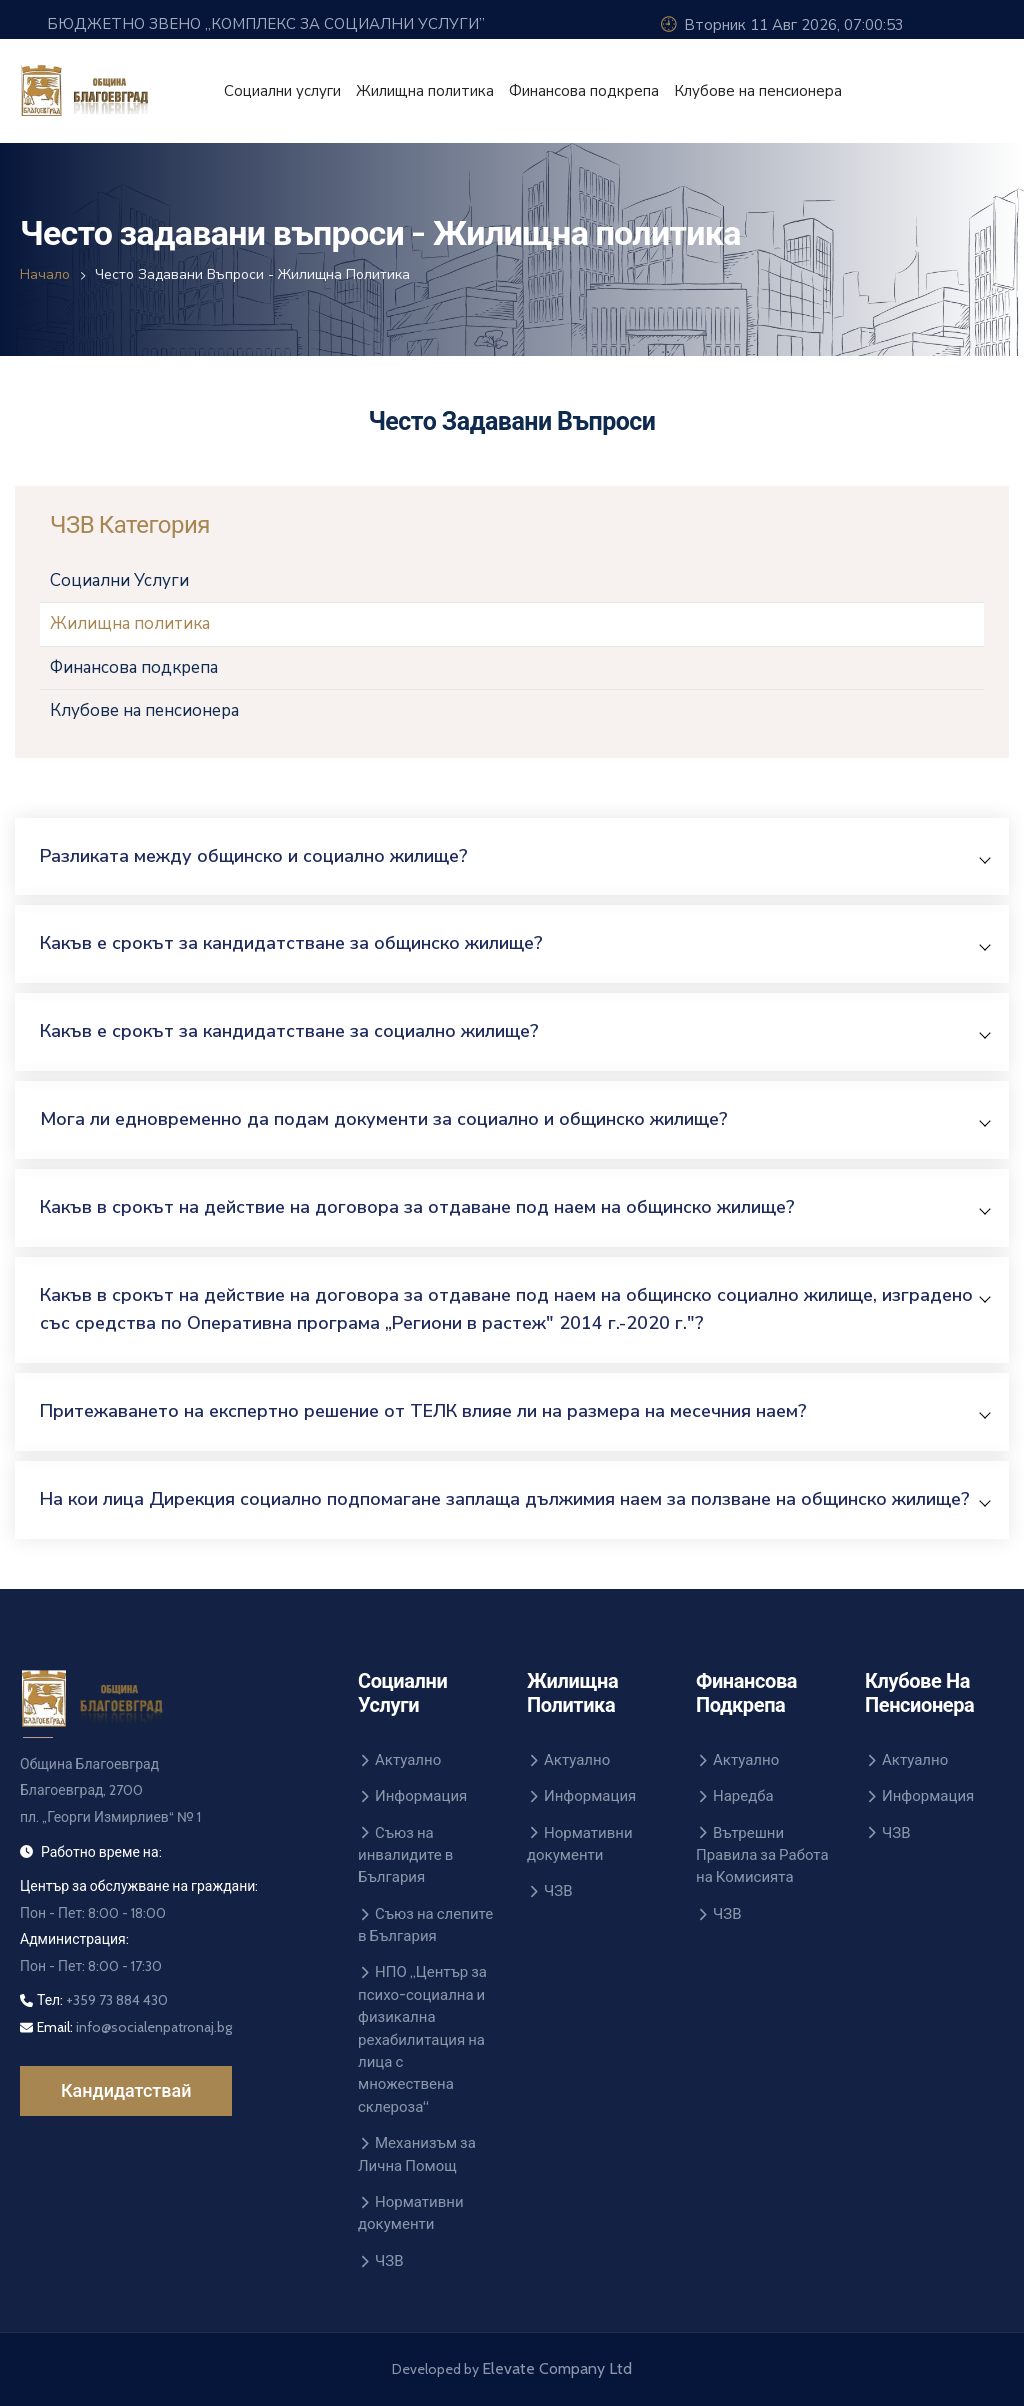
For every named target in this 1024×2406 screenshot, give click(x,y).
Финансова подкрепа (584, 91)
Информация (412, 1796)
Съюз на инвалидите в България (405, 1855)
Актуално (399, 1760)
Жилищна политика (425, 91)
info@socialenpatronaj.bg (152, 2027)
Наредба (735, 1796)
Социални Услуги (119, 580)
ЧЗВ (381, 2261)
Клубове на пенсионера (758, 91)
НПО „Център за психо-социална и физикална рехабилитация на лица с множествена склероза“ (422, 2039)
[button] (514, 856)
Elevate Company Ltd (557, 2368)
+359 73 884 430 (117, 2000)
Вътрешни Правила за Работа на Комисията (762, 1855)
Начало (45, 274)
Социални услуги (282, 91)
